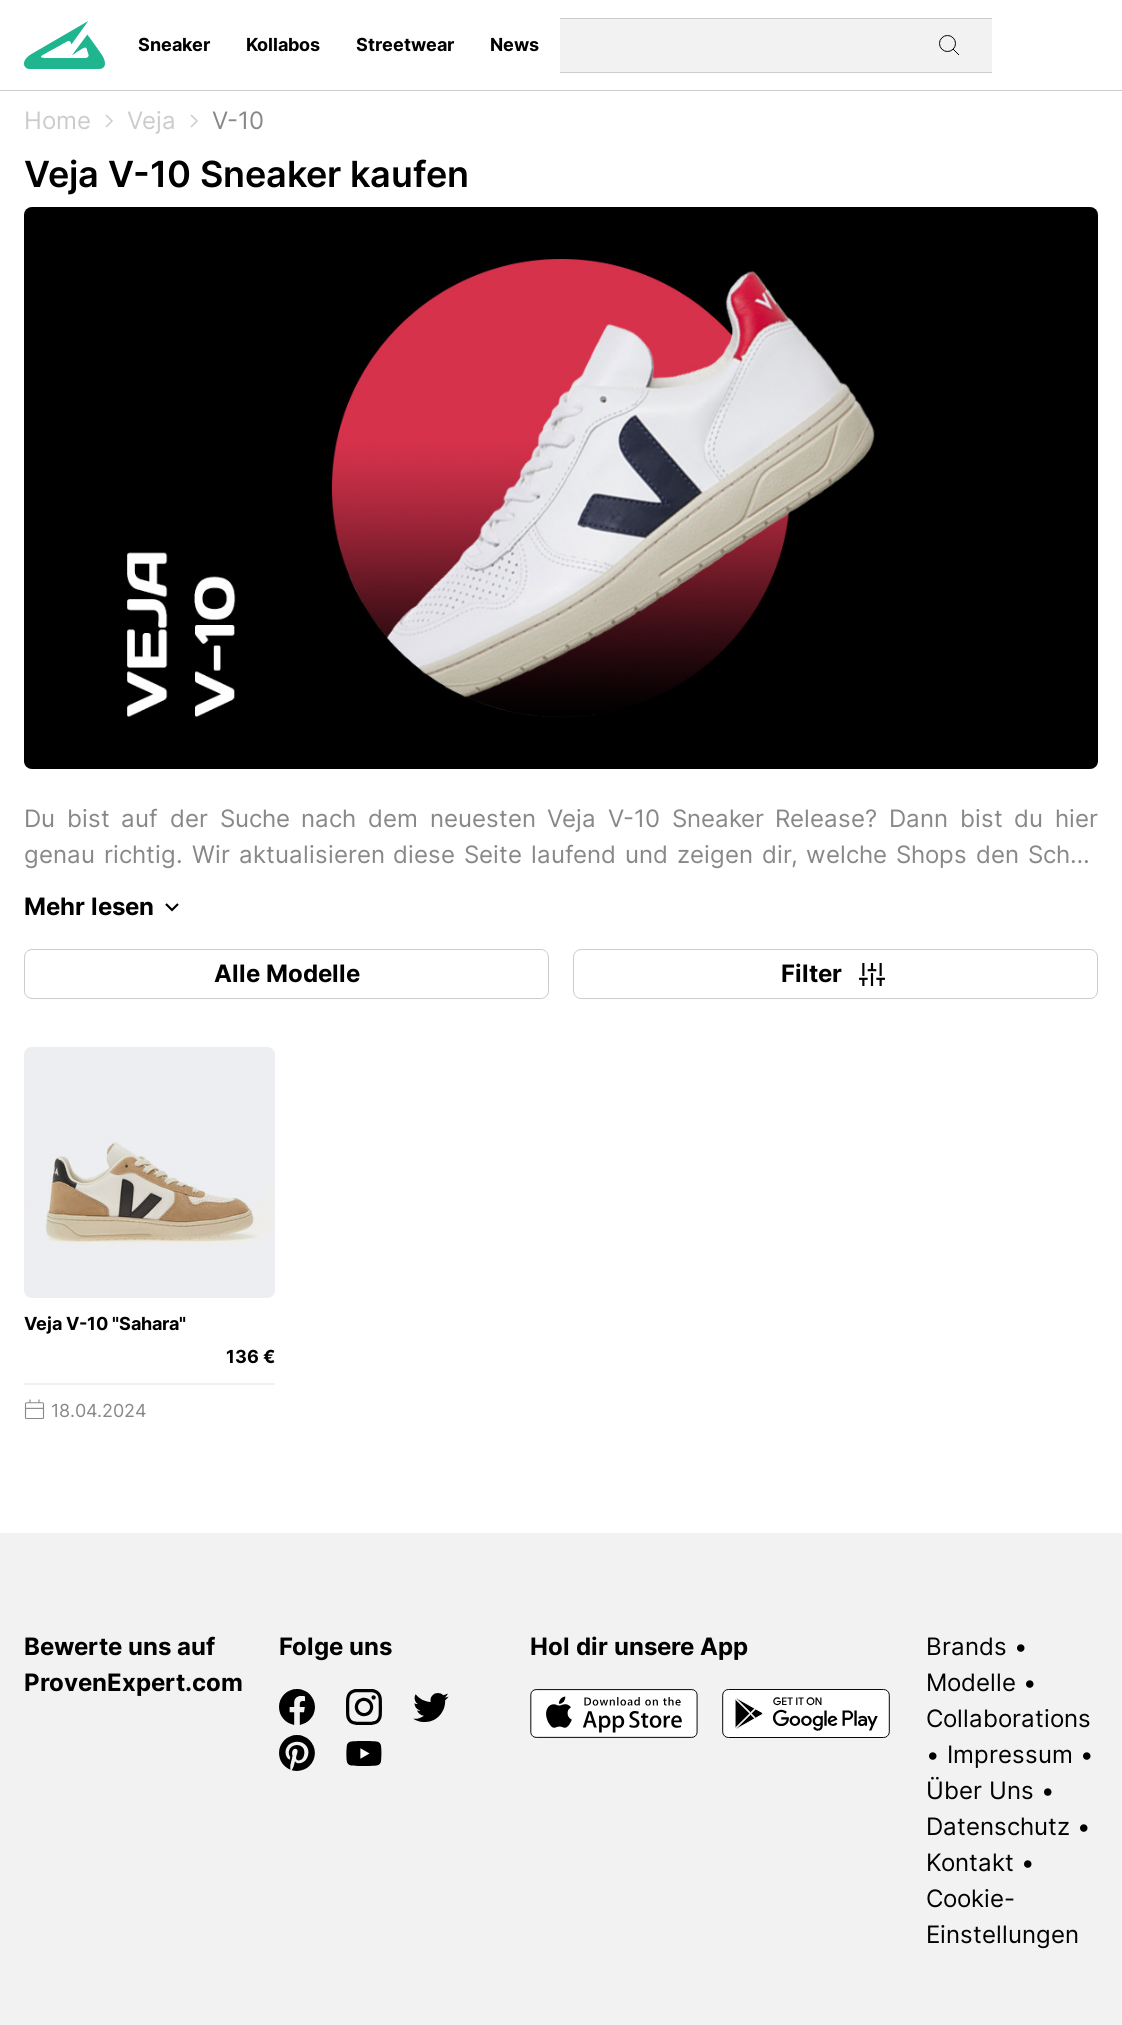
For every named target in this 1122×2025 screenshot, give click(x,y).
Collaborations (1008, 1718)
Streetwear (405, 44)
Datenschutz (998, 1826)
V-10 (238, 120)
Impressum (1010, 1754)
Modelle (971, 1682)
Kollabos (283, 44)
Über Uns (980, 1790)
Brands (966, 1646)
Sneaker (174, 44)
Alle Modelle (287, 973)
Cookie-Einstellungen (1002, 1916)
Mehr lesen (107, 907)
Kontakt (970, 1862)
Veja (151, 120)
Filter (835, 974)
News (514, 44)
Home (57, 120)
